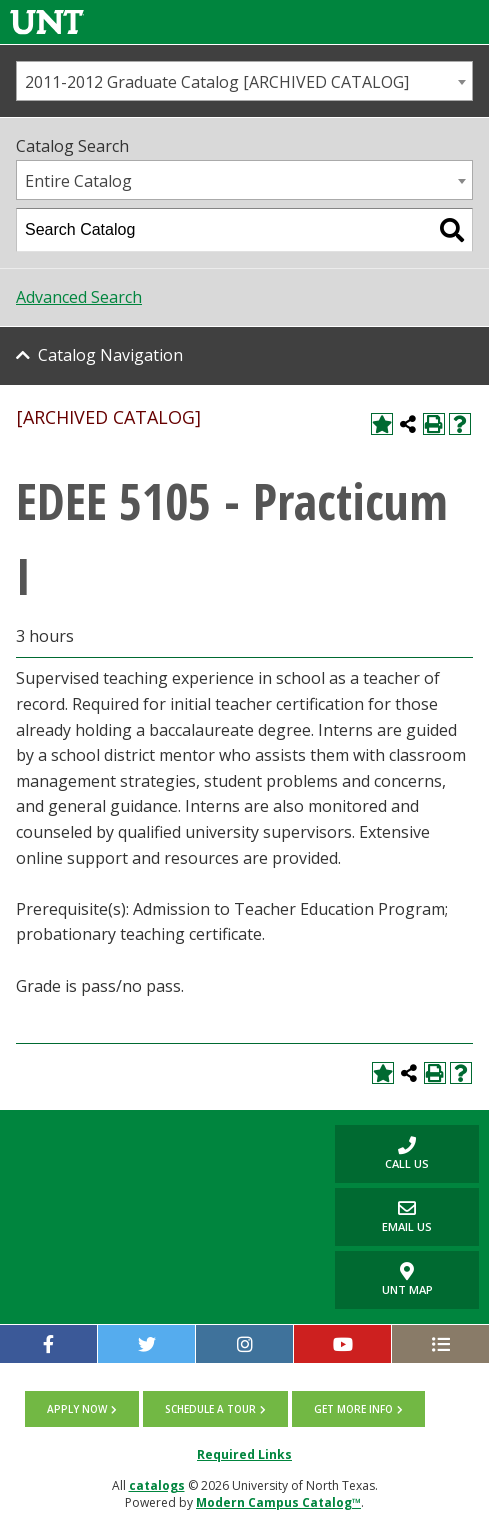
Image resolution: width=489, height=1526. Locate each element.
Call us (382, 1153)
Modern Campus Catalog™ (278, 1502)
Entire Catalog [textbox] (78, 181)
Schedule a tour (210, 1409)
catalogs (157, 1485)
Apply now (77, 1409)
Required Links (244, 1454)
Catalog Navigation (110, 355)
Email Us (383, 1216)
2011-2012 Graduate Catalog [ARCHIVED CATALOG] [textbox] (217, 82)
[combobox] (244, 81)
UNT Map (407, 1280)
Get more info (353, 1409)
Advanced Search (79, 297)
